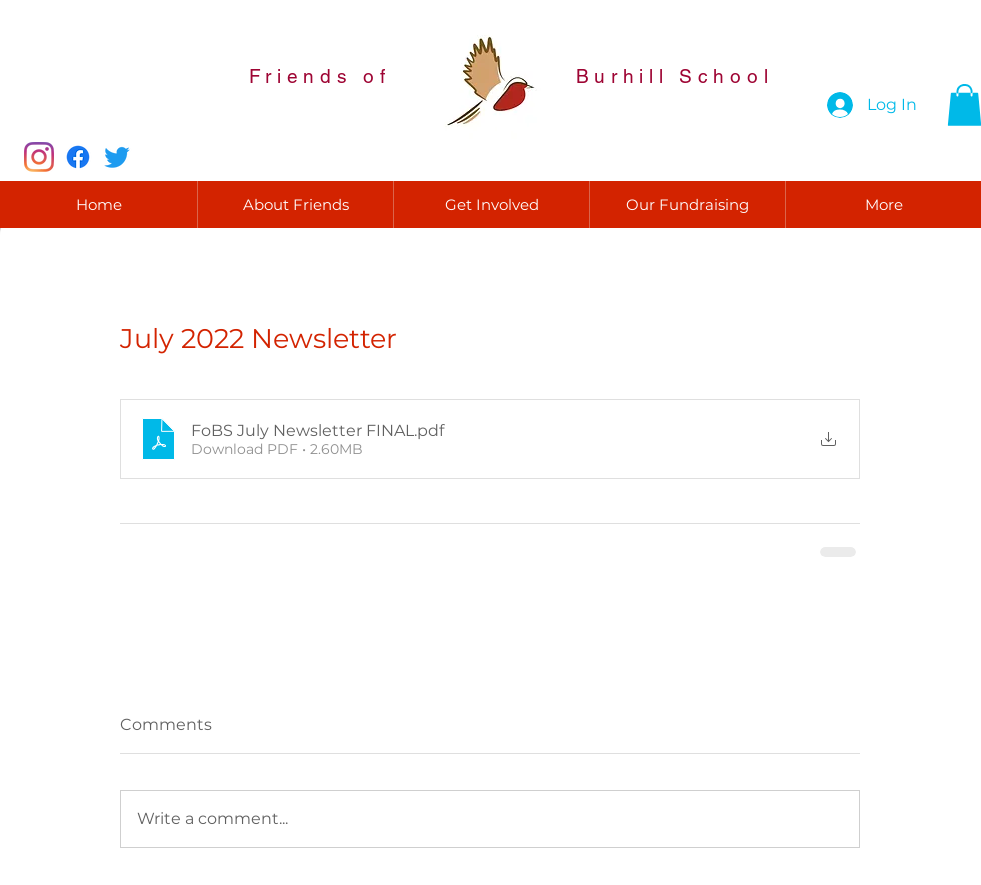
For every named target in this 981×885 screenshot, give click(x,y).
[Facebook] (78, 157)
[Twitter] (117, 157)
